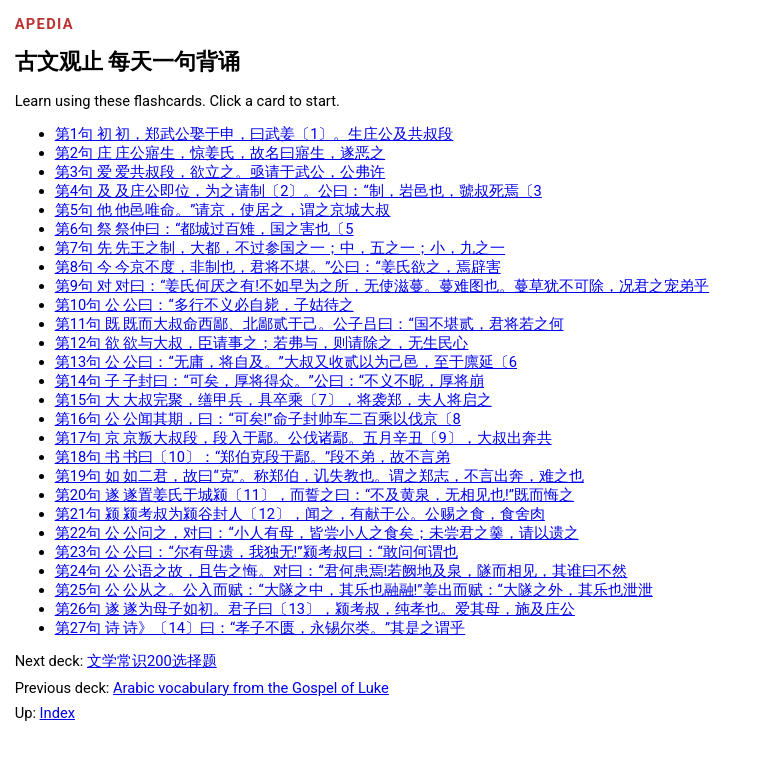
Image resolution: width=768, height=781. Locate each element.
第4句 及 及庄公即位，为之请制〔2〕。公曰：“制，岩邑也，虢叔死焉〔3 (298, 191)
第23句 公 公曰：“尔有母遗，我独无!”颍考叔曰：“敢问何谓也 (256, 552)
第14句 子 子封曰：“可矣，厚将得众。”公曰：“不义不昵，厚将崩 (269, 381)
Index (57, 713)
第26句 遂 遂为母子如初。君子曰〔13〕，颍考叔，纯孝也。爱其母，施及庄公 (315, 609)
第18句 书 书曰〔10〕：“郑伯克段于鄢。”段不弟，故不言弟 (253, 457)
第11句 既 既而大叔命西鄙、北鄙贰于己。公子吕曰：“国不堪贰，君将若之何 (309, 324)
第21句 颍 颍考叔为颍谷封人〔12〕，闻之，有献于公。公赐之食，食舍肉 (300, 514)
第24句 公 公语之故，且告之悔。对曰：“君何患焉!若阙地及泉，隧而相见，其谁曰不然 (341, 571)
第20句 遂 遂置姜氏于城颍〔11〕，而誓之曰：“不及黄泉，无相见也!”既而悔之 (314, 495)
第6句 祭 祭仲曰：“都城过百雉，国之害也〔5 (204, 229)
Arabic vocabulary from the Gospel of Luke (251, 688)
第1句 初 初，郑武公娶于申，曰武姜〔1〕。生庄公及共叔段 (254, 134)
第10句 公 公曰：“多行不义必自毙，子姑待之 (204, 305)
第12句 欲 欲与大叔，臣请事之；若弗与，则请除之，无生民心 (262, 343)
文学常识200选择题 (152, 661)
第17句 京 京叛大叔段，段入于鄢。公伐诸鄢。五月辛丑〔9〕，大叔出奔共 (303, 438)
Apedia (44, 24)
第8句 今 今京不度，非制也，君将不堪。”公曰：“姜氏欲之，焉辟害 (278, 267)
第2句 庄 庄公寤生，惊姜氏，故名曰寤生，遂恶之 (220, 153)
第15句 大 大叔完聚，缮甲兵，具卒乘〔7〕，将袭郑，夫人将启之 (273, 400)
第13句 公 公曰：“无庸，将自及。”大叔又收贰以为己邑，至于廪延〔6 (286, 362)
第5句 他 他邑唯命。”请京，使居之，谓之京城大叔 (223, 210)
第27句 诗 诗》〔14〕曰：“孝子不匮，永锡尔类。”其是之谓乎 (260, 628)
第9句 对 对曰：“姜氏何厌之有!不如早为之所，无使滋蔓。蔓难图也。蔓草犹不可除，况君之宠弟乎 (382, 286)
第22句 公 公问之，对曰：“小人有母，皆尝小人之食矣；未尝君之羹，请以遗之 (317, 533)
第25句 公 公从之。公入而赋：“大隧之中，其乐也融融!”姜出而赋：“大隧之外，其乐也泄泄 (354, 590)
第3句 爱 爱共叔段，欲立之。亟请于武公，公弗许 (220, 172)
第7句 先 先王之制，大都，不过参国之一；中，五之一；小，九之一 (280, 248)
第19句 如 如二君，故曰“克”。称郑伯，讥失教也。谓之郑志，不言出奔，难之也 (319, 476)
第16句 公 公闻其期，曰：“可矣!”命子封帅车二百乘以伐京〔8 (258, 419)
